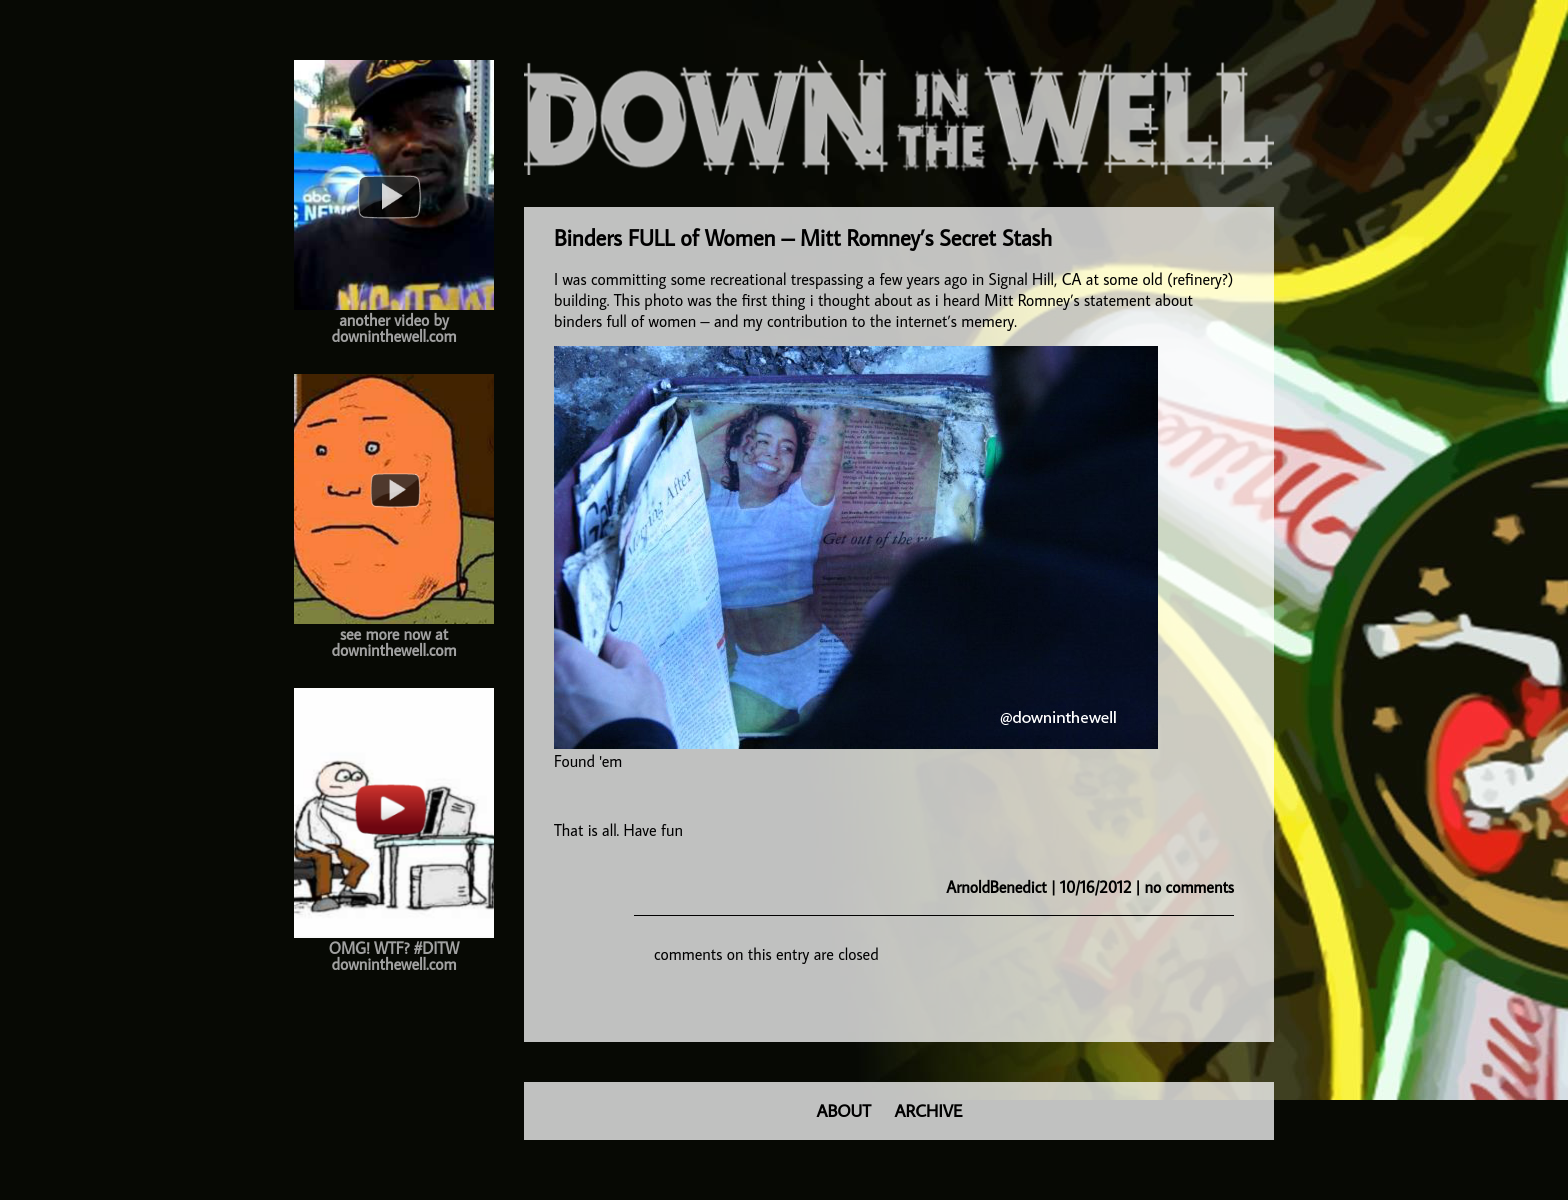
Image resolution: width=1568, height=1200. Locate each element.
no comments (1189, 887)
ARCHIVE (929, 1110)
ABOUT (844, 1110)
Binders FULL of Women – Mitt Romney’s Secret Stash (803, 237)
